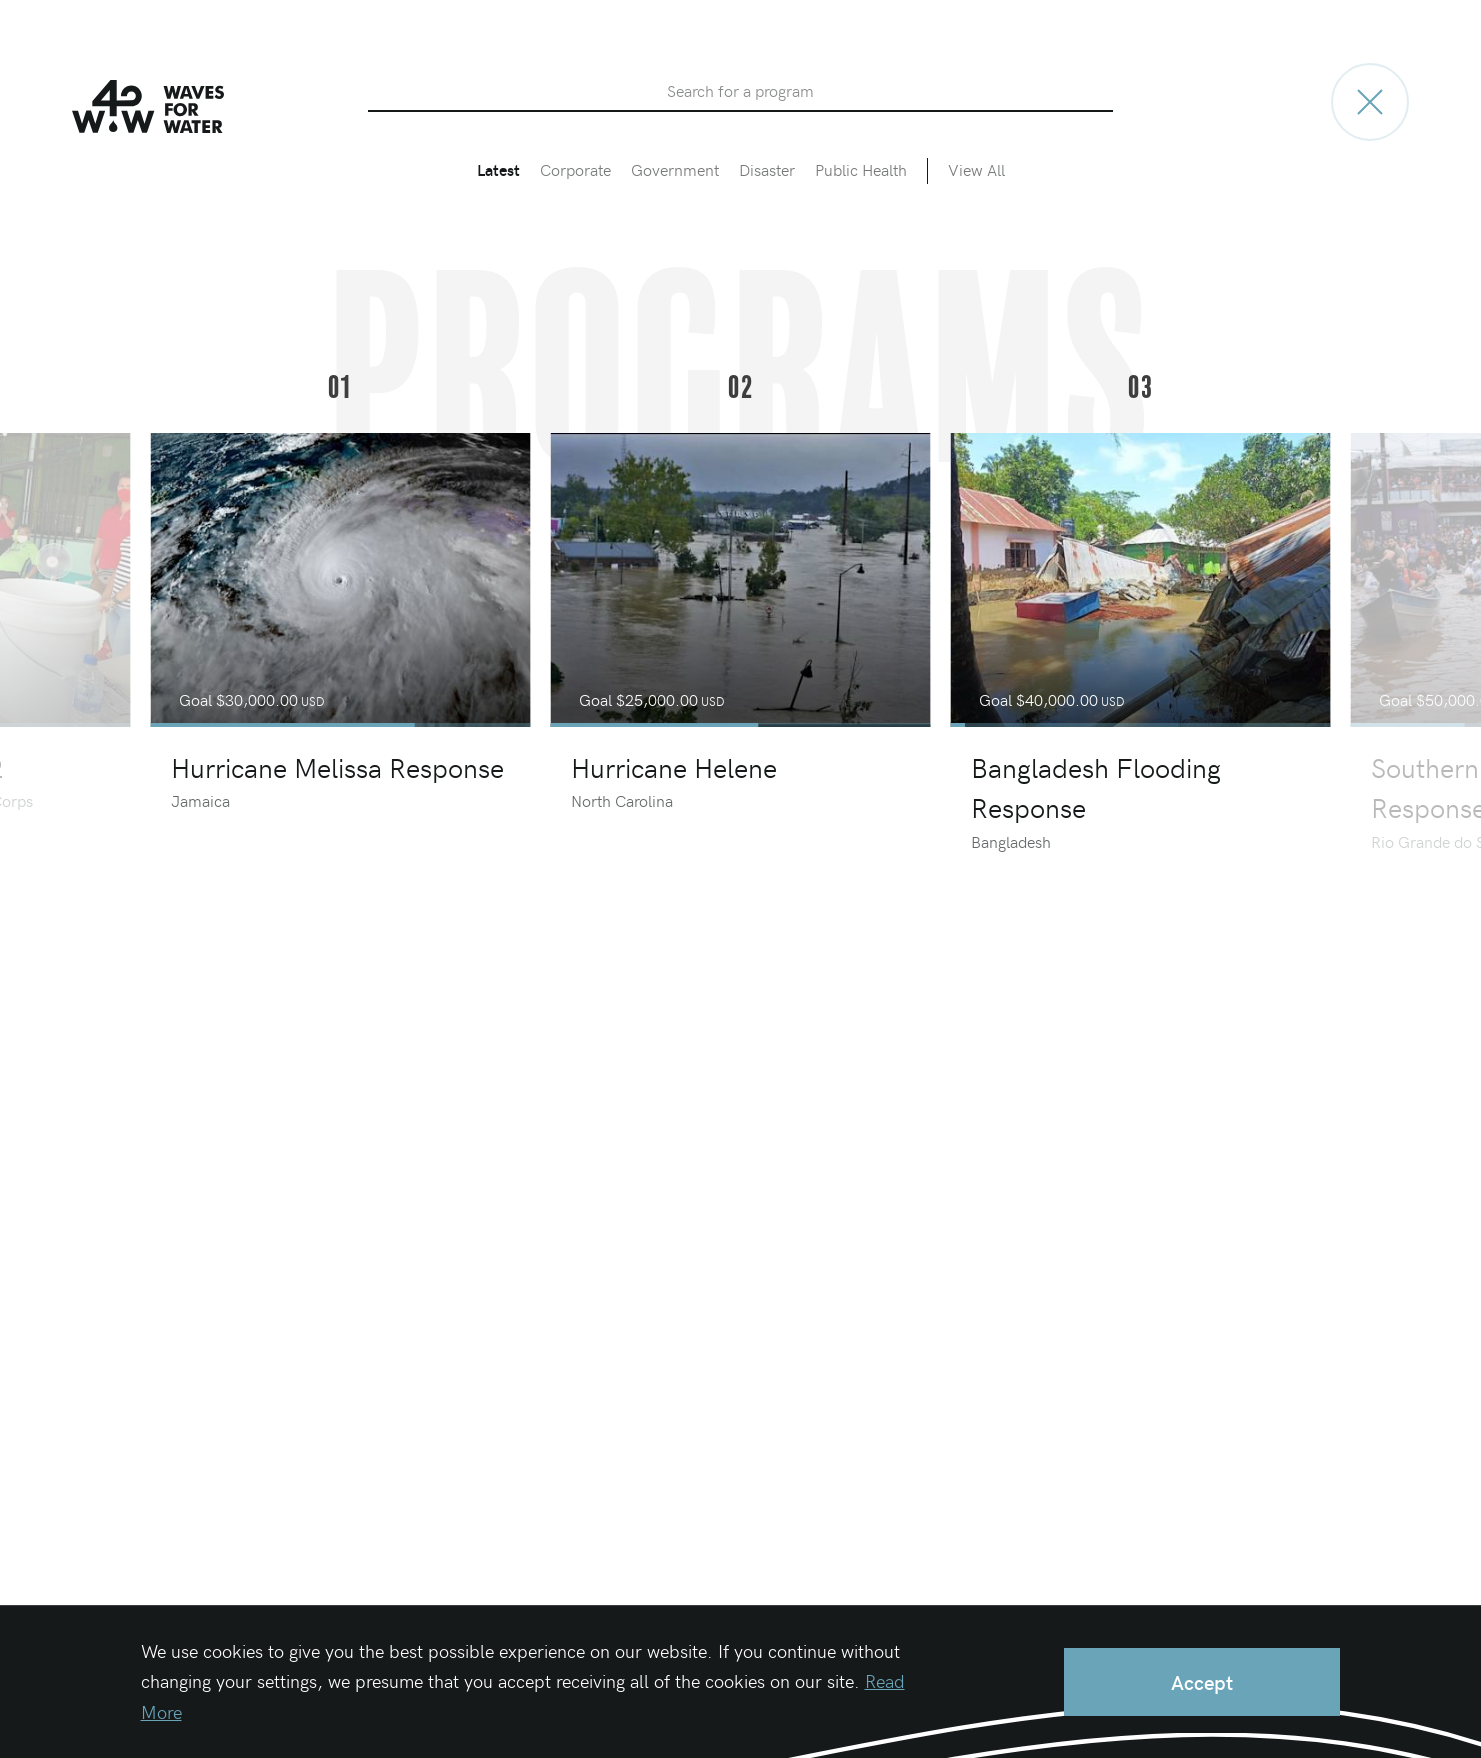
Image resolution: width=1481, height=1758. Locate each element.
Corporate (575, 169)
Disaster (767, 169)
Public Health (861, 169)
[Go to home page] (1370, 102)
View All (976, 169)
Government (675, 169)
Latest (498, 169)
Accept (1202, 1681)
